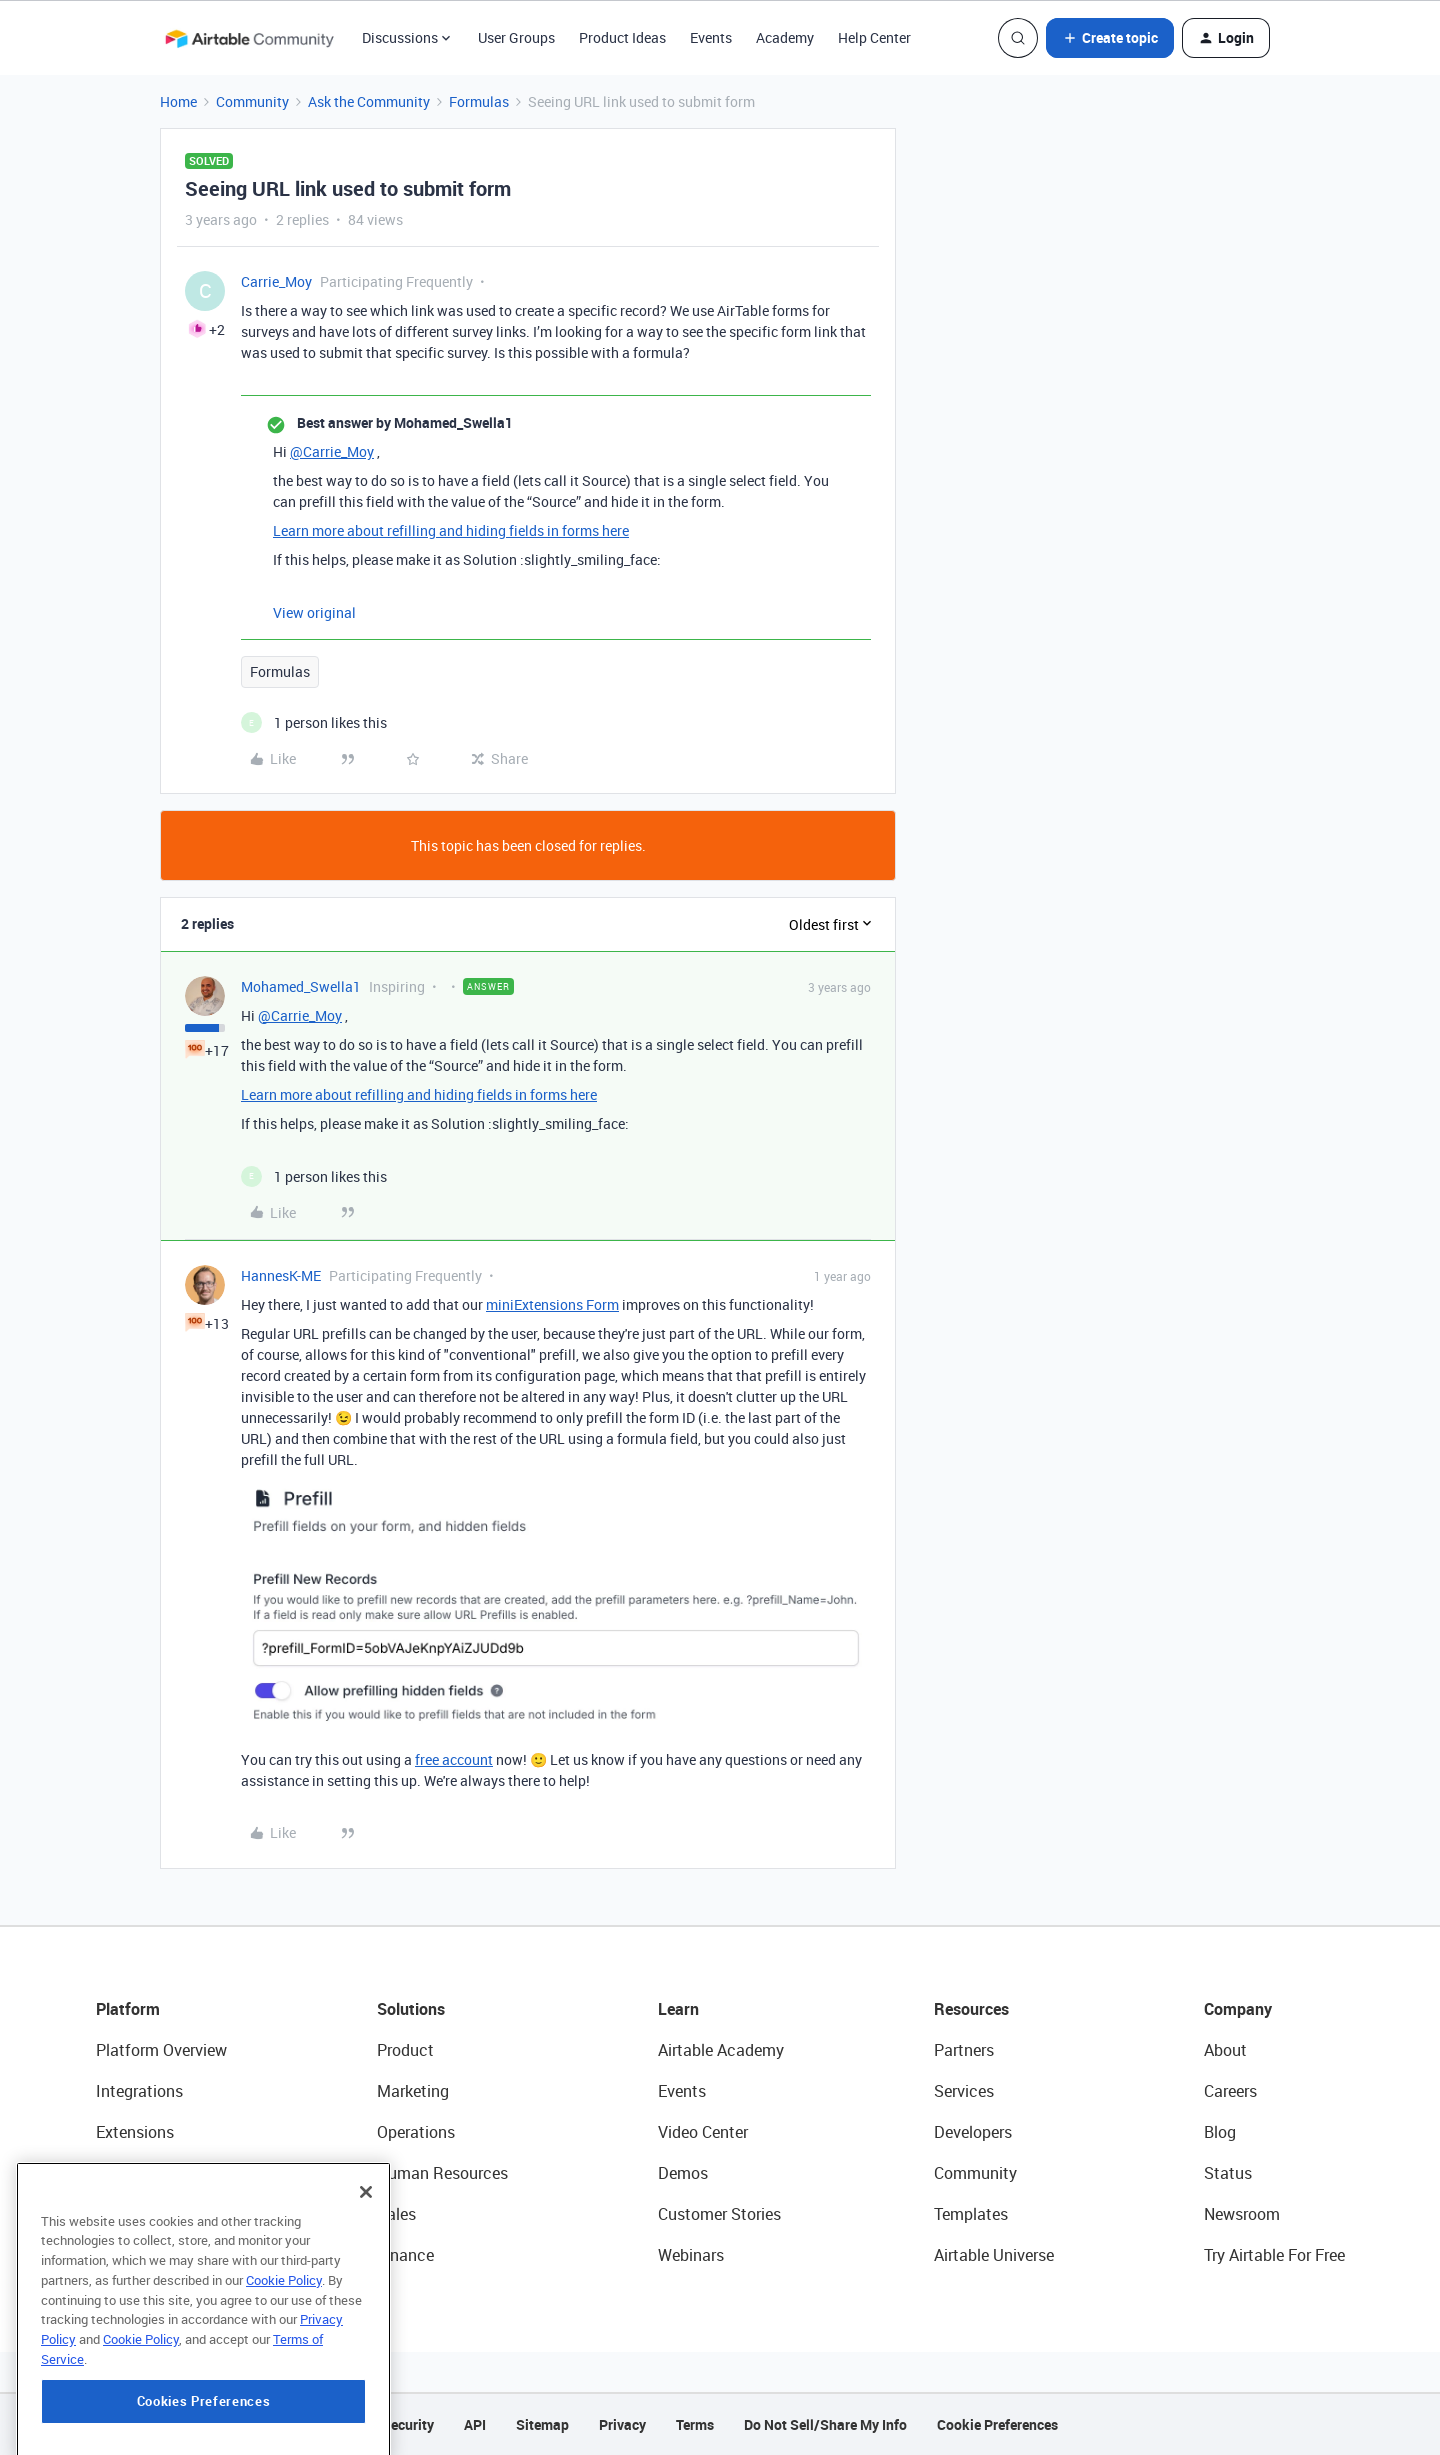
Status (1228, 2173)
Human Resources (442, 2173)
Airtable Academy (721, 2050)
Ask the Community (369, 101)
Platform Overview (161, 2050)
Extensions (135, 2132)
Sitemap (542, 2424)
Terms (695, 2424)
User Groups (516, 37)
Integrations (139, 2091)
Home (178, 101)
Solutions (411, 2009)
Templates (971, 2214)
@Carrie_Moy (332, 451)
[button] (1110, 38)
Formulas (479, 101)
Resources (971, 2009)
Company (1238, 2009)
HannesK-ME (281, 1275)
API (475, 2424)
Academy (785, 37)
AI (103, 2214)
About (1225, 2050)
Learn (678, 2009)
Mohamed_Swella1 (301, 986)
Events (711, 37)
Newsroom (1242, 2214)
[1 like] (314, 722)
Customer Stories (719, 2214)
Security (408, 2424)
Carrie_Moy (276, 281)
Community (252, 101)
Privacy (622, 2424)
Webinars (691, 2255)
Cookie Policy (284, 2362)
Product (405, 2050)
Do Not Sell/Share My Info (825, 2424)
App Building (141, 2173)
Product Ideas (622, 37)
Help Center (874, 37)
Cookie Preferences (997, 2424)
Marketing (413, 2091)
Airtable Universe (994, 2255)
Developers (973, 2132)
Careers (1230, 2091)
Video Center (703, 2132)
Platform (128, 2009)
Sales (396, 2214)
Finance (405, 2255)
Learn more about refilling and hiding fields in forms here (451, 530)
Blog (1220, 2132)
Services (964, 2091)
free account (454, 1759)
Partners (964, 2050)
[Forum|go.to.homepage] (249, 38)
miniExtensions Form (552, 1304)
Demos (683, 2173)
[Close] (366, 2274)
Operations (416, 2132)
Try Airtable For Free (1274, 2255)
